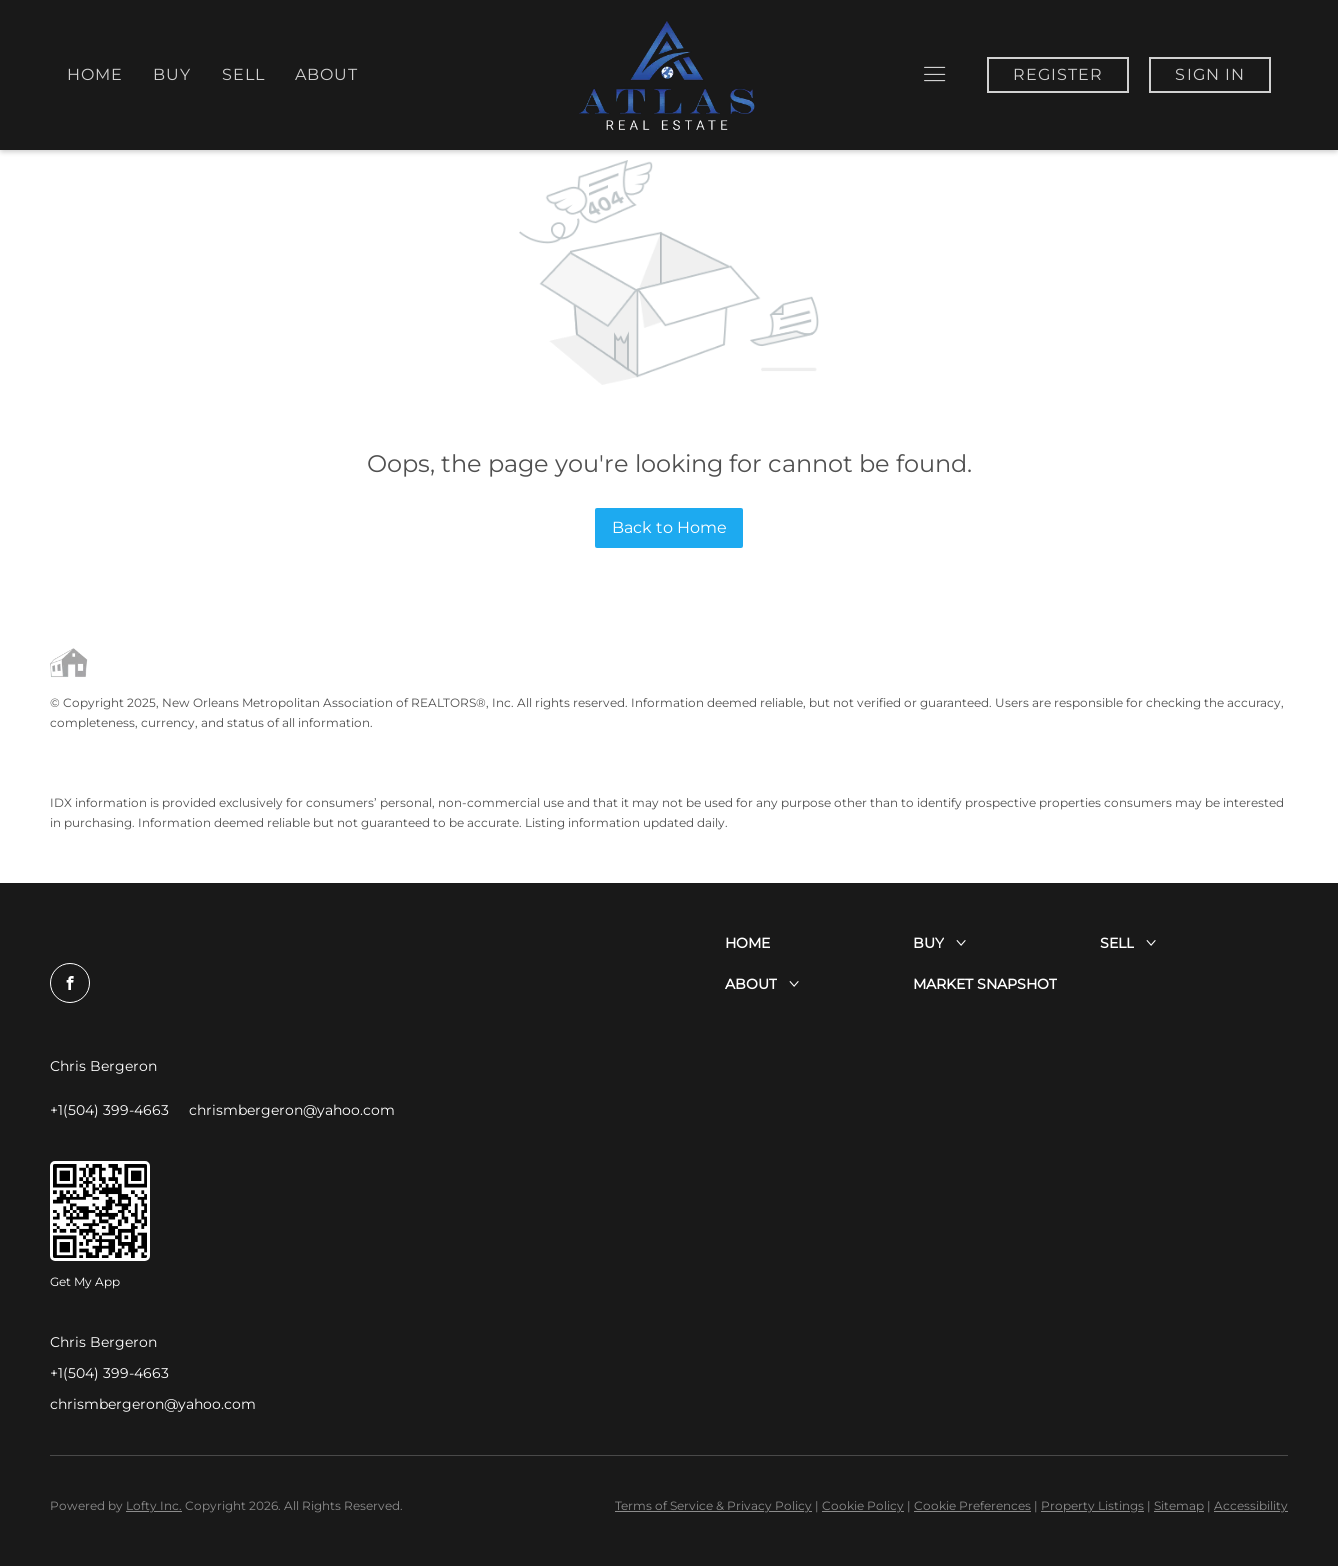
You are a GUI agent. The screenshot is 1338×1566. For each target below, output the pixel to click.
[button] (935, 74)
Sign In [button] (1210, 74)
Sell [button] (243, 74)
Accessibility (1251, 1505)
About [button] (327, 74)
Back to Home (669, 527)
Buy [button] (172, 74)
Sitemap (1179, 1505)
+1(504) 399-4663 (109, 1373)
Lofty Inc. (154, 1505)
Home (95, 74)
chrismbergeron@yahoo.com (153, 1404)
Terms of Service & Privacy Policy (713, 1505)
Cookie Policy (863, 1505)
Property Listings (1092, 1505)
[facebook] (70, 983)
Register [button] (1058, 74)
